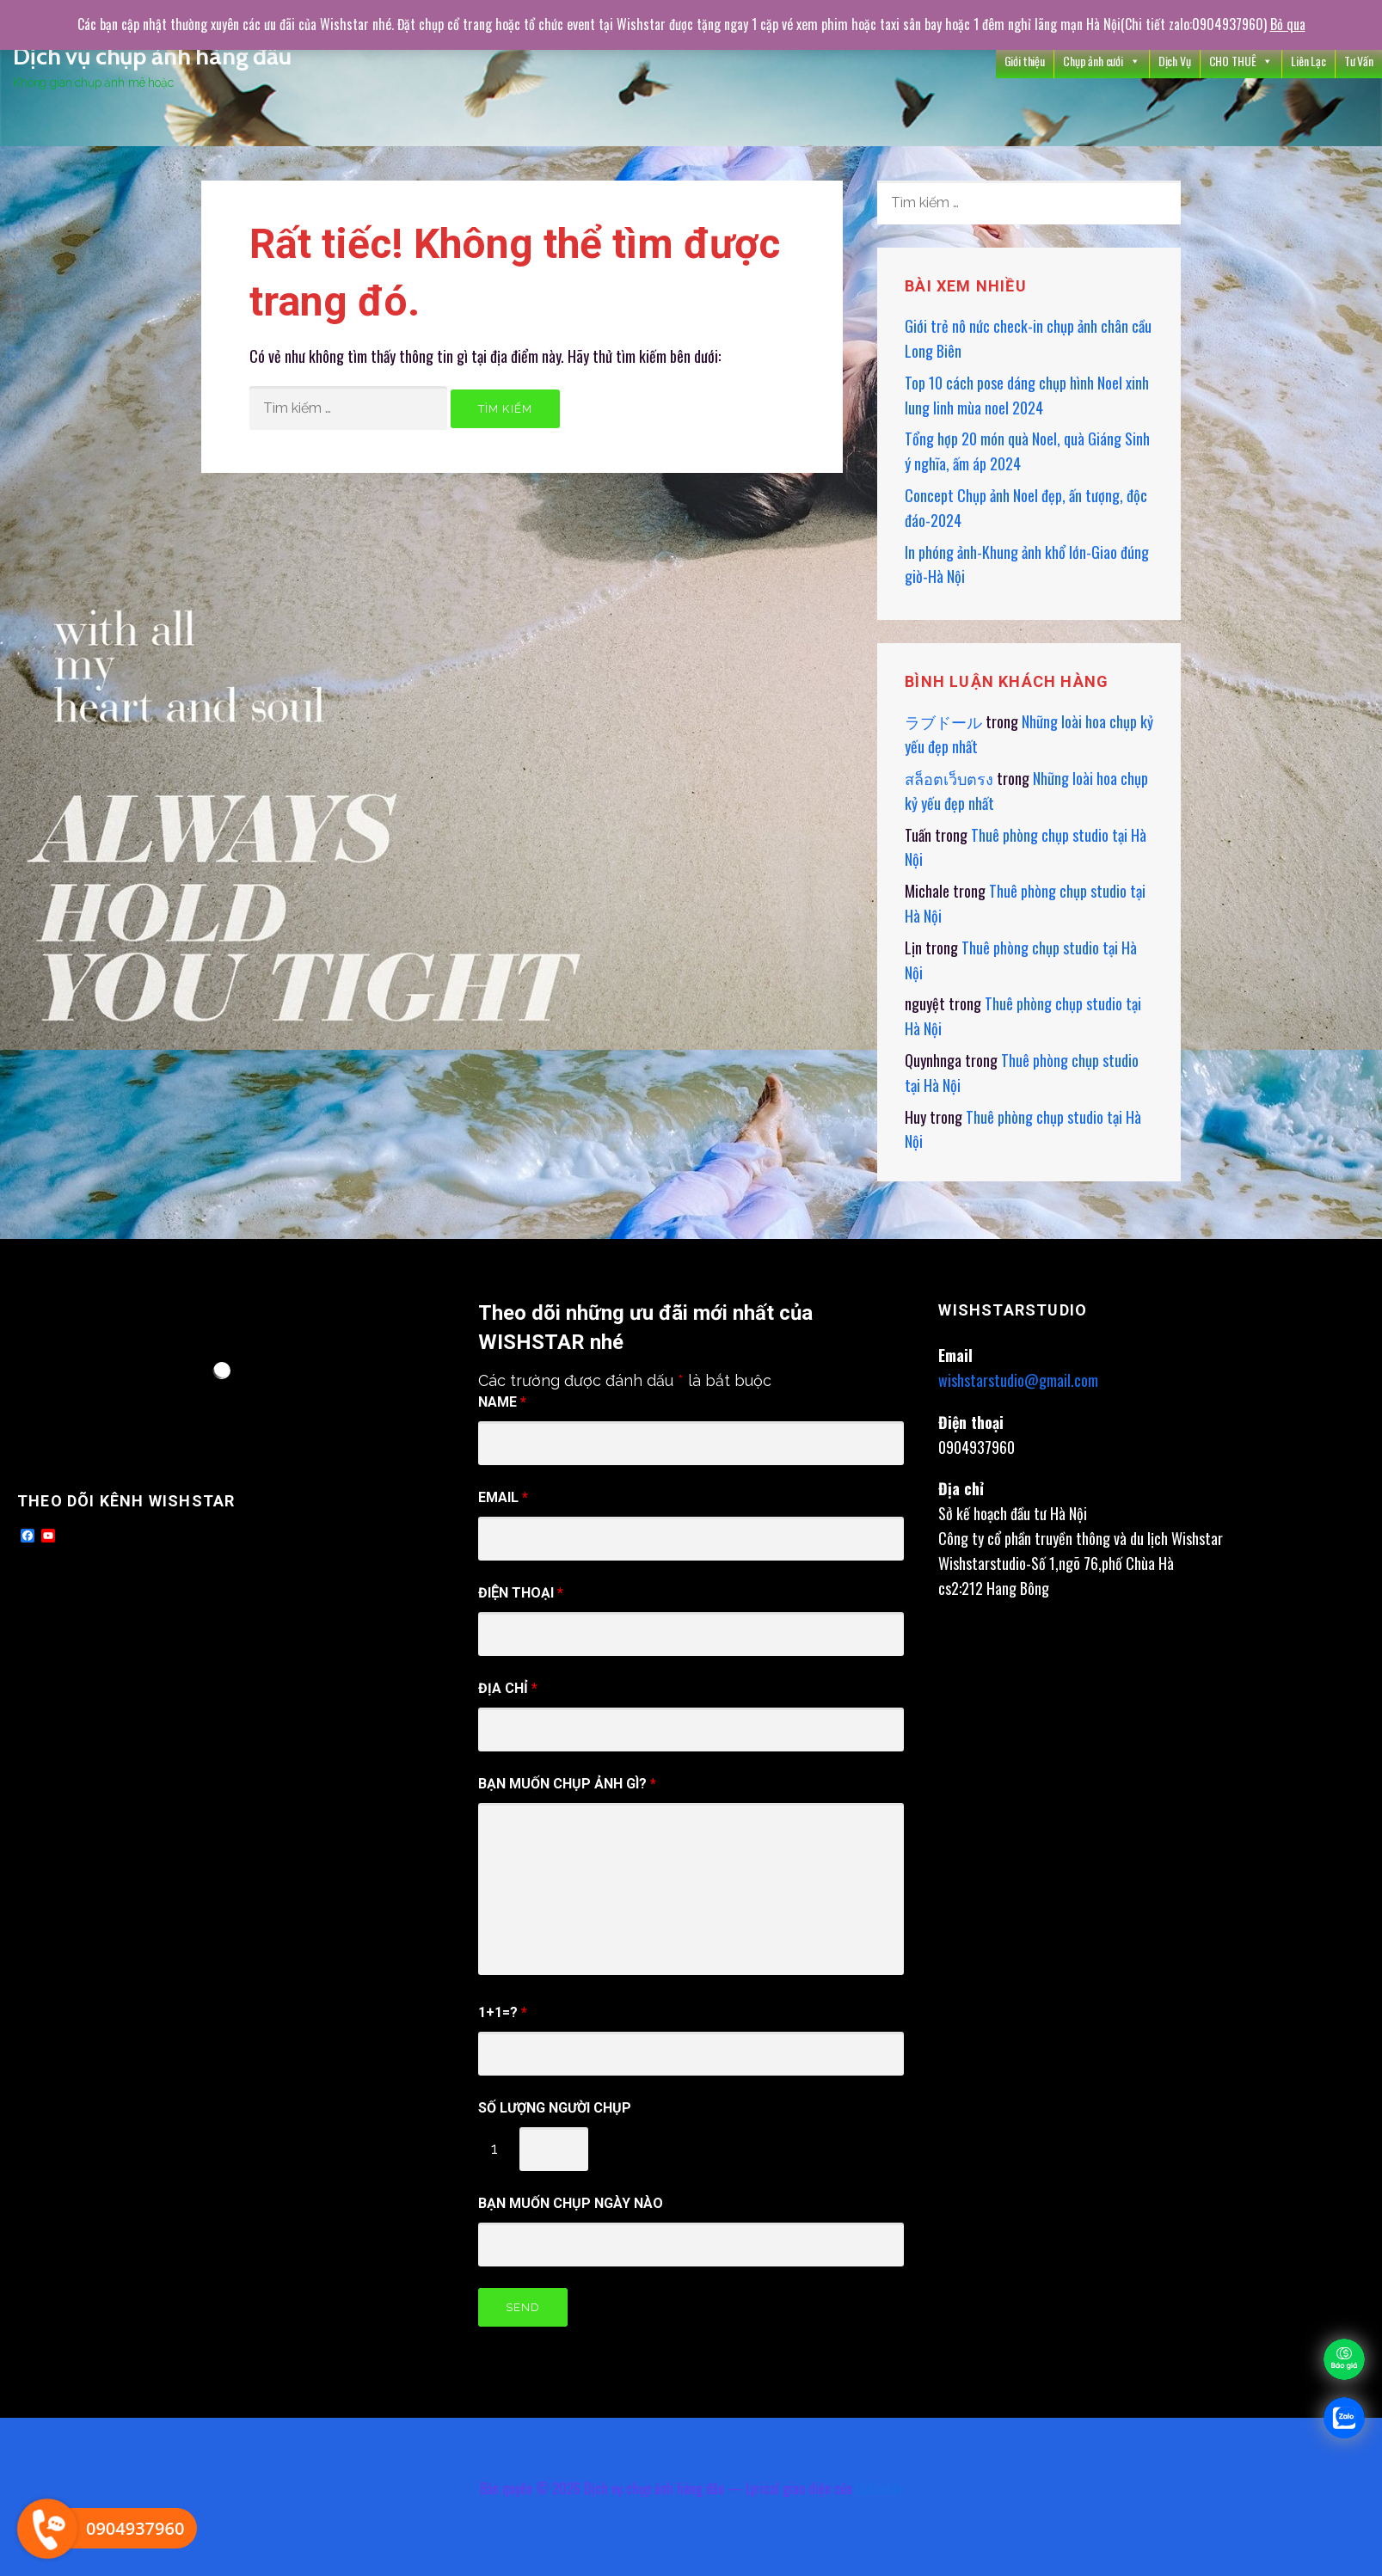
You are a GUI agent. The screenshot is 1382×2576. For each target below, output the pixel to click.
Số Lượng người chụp (554, 2108)
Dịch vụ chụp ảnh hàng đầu (152, 56)
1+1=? (502, 2012)
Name (502, 1402)
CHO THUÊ (1241, 61)
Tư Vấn (1358, 61)
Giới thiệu (1024, 61)
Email (503, 1497)
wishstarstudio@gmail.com (1018, 1380)
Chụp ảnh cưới (1101, 61)
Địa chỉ (507, 1688)
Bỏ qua (1287, 24)
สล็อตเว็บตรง (949, 778)
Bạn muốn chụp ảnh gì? (567, 1784)
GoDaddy (879, 2488)
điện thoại (520, 1593)
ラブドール (943, 721)
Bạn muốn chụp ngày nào (570, 2203)
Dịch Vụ (1174, 61)
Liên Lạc (1308, 61)
